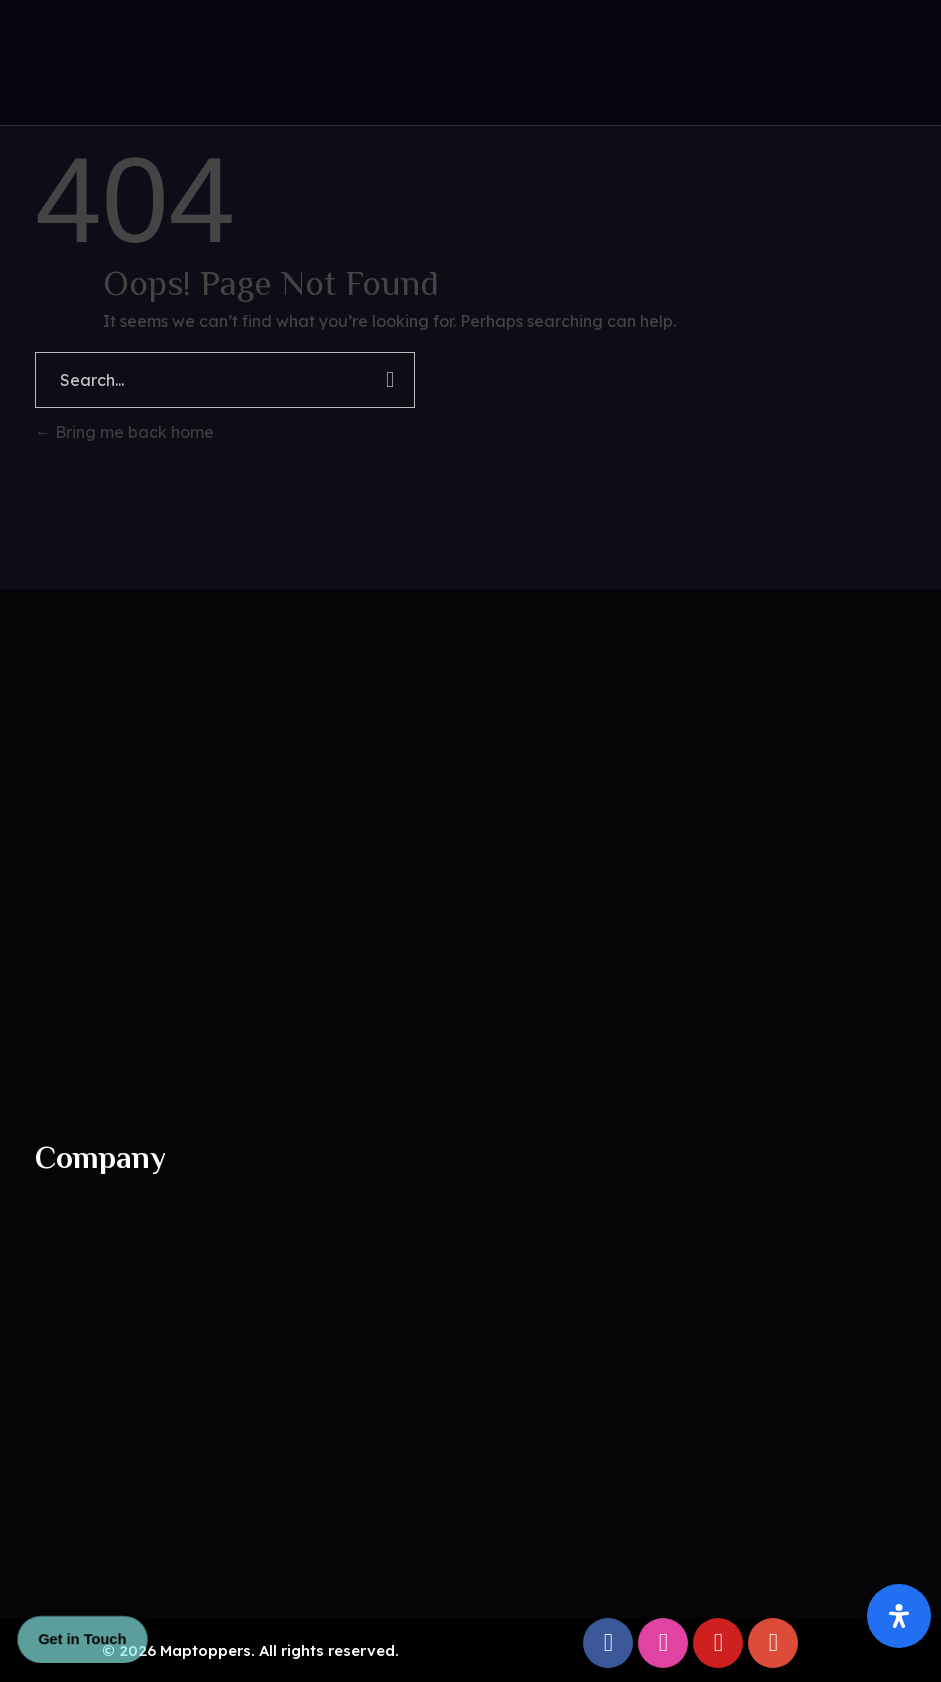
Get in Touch (82, 1639)
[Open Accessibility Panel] (899, 1616)
